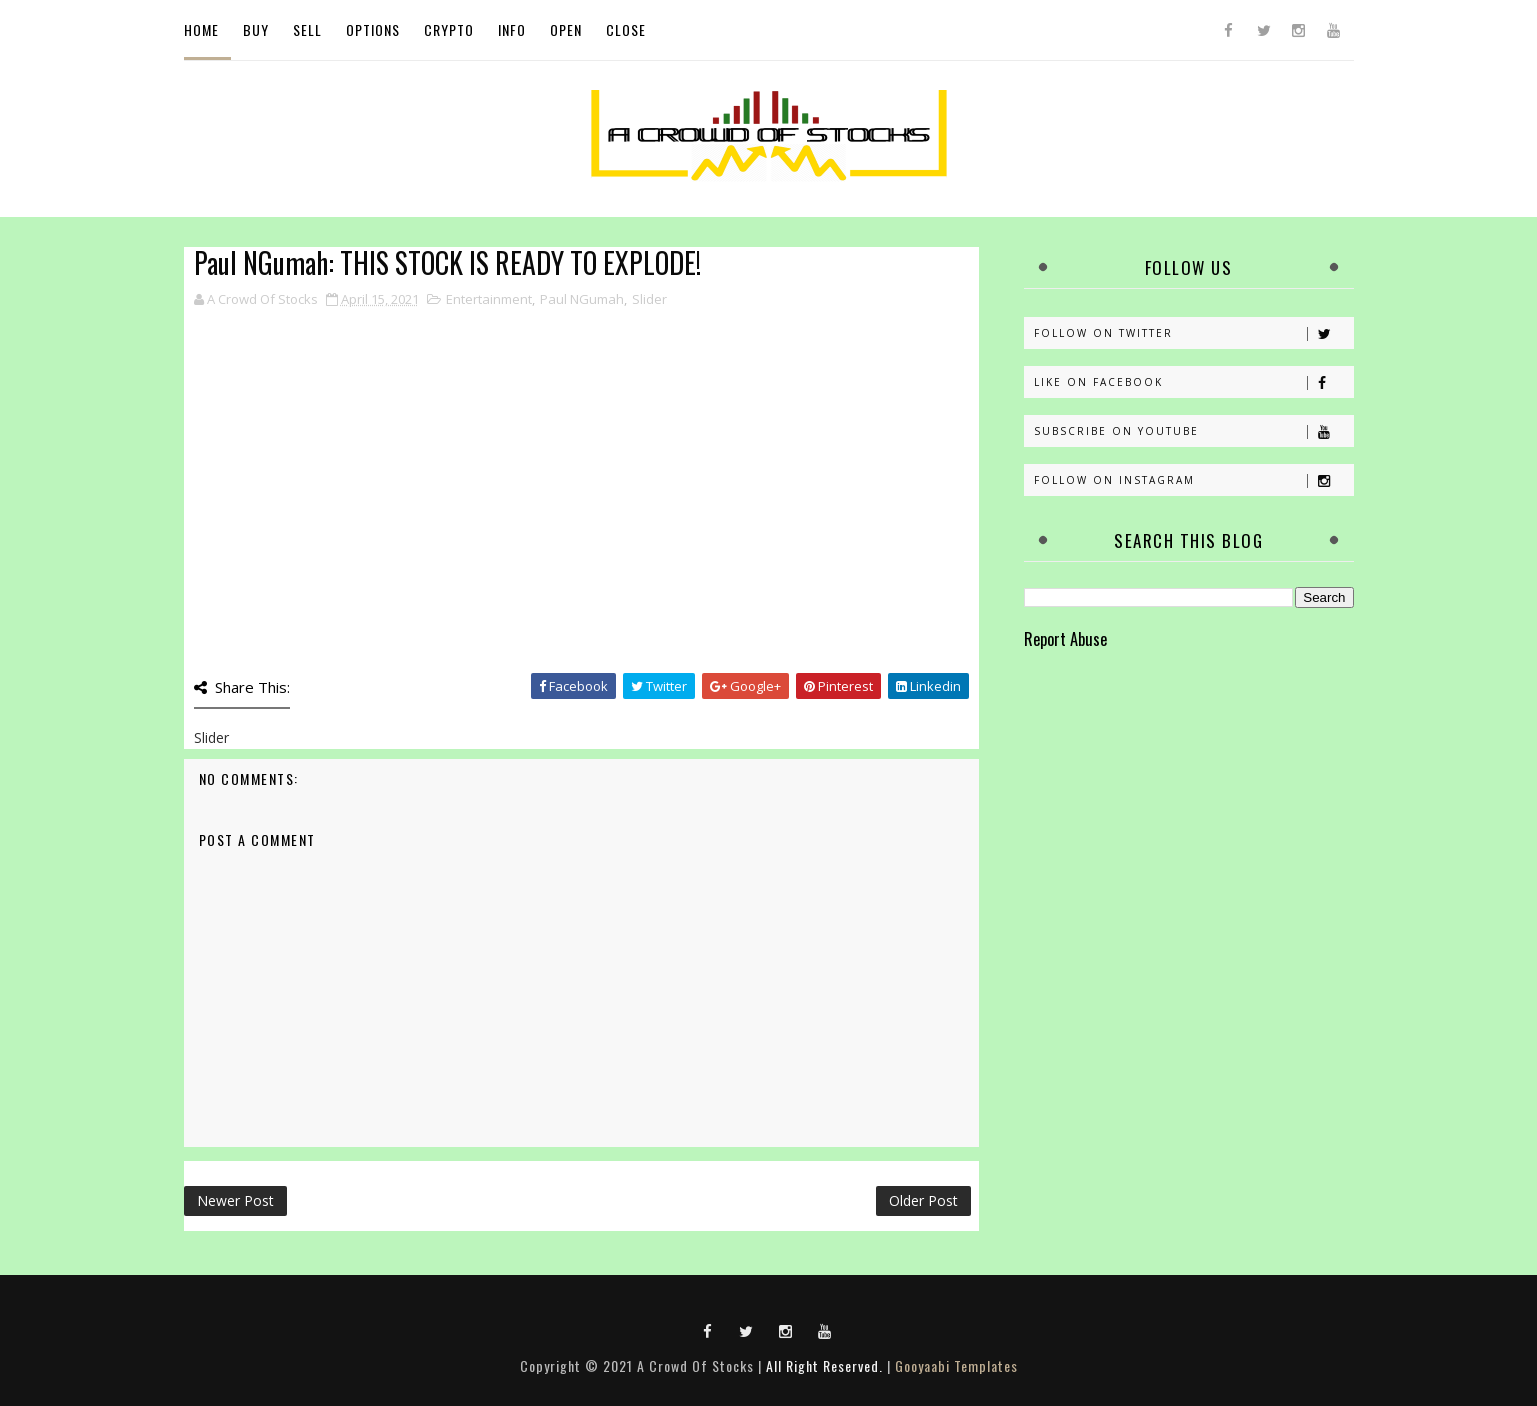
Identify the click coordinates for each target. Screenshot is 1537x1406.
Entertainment (489, 299)
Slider (649, 299)
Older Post (923, 1200)
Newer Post (235, 1200)
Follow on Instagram (1193, 480)
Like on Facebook (1193, 382)
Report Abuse (1065, 638)
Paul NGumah (582, 299)
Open (566, 29)
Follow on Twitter (1193, 333)
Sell (307, 29)
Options (373, 29)
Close (626, 29)
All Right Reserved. (824, 1365)
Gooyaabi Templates (956, 1365)
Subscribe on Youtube (1193, 431)
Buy (256, 29)
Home (201, 29)
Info (512, 29)
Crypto (449, 29)
